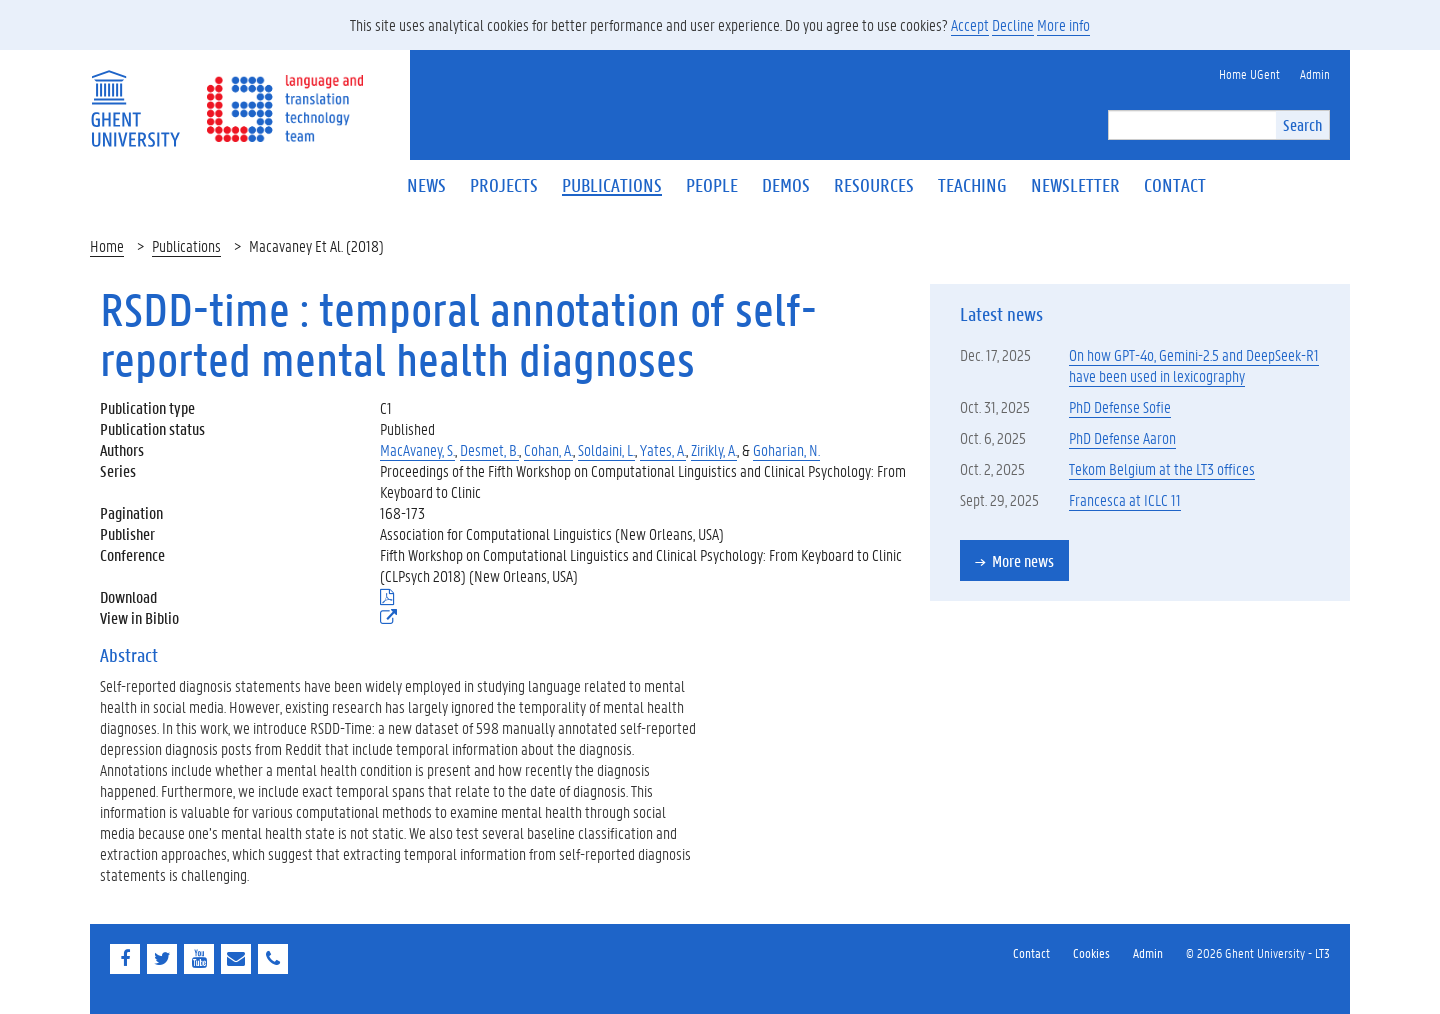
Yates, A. (663, 449)
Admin (1148, 952)
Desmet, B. (489, 449)
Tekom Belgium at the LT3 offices (1162, 468)
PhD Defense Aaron (1122, 437)
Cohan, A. (548, 449)
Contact (1031, 952)
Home (107, 245)
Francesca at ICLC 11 (1125, 499)
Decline (1013, 24)
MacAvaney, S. (417, 449)
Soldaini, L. (606, 449)
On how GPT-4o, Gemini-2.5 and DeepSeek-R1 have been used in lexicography (1194, 365)
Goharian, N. (786, 449)
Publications (186, 245)
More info (1063, 24)
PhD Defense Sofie (1120, 406)
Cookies (1091, 952)
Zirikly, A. (714, 449)
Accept (970, 24)
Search (1302, 124)
